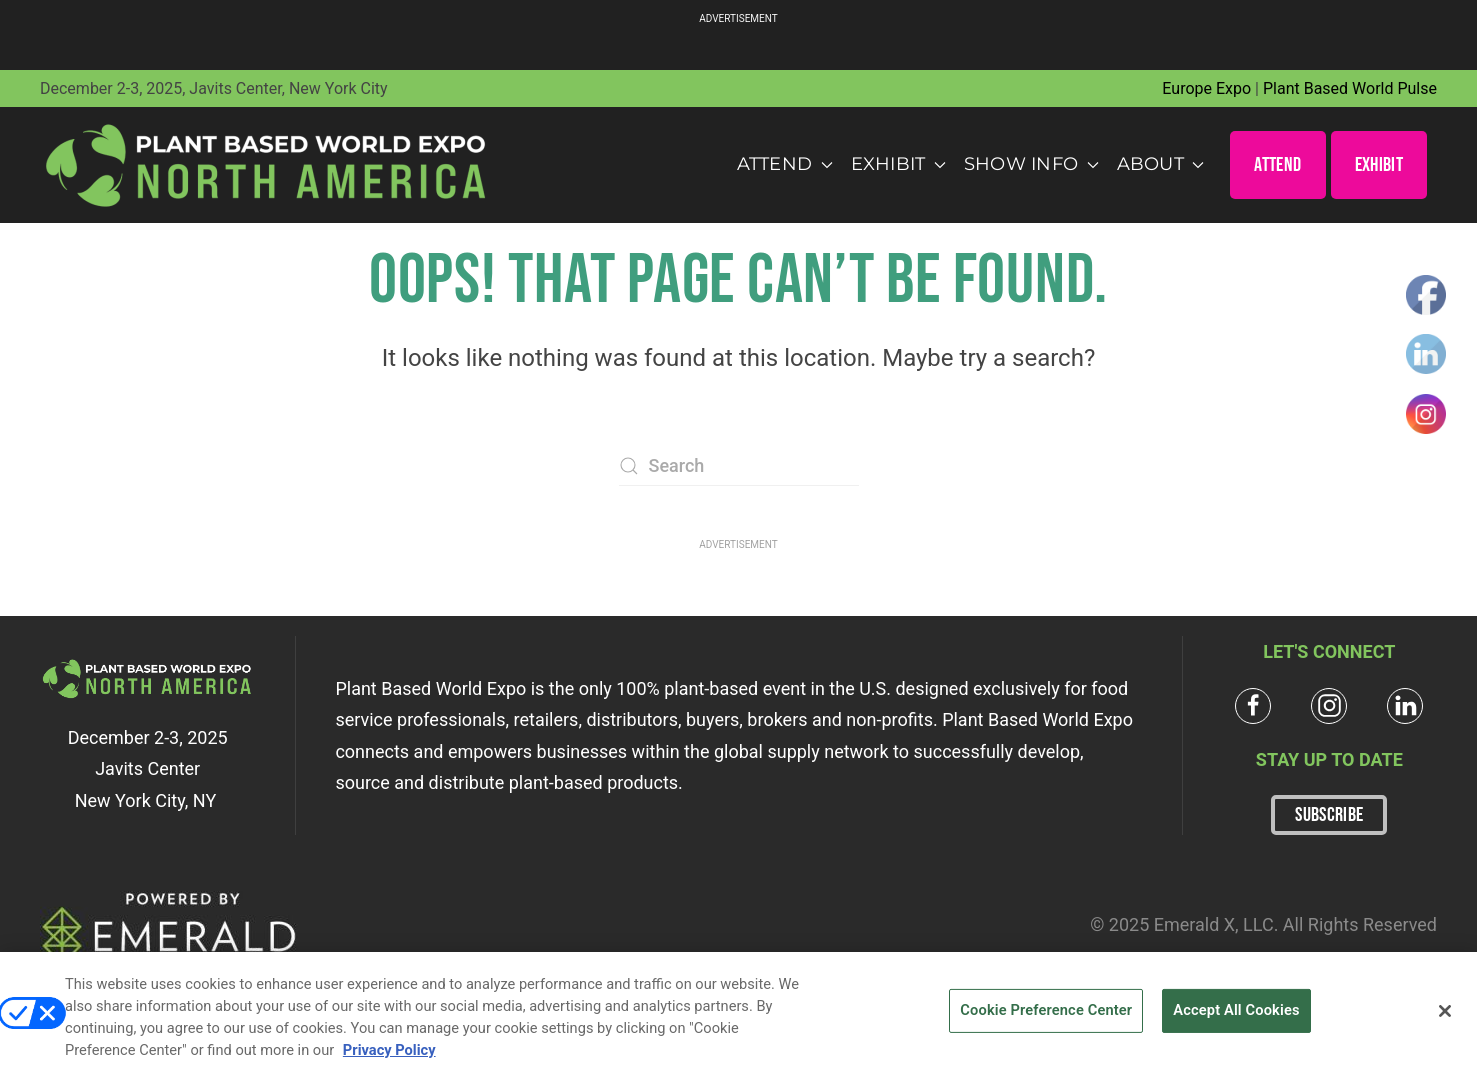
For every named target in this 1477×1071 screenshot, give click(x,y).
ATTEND (1277, 165)
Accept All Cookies (1236, 1018)
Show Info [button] (1031, 164)
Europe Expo (1206, 88)
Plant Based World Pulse (1350, 88)
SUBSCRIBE (1329, 815)
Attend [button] (785, 164)
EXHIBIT (1379, 165)
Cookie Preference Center (1046, 1018)
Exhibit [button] (898, 164)
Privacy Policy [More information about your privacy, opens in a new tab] (389, 1058)
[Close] (1445, 1019)
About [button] (1161, 164)
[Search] (739, 466)
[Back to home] (267, 165)
